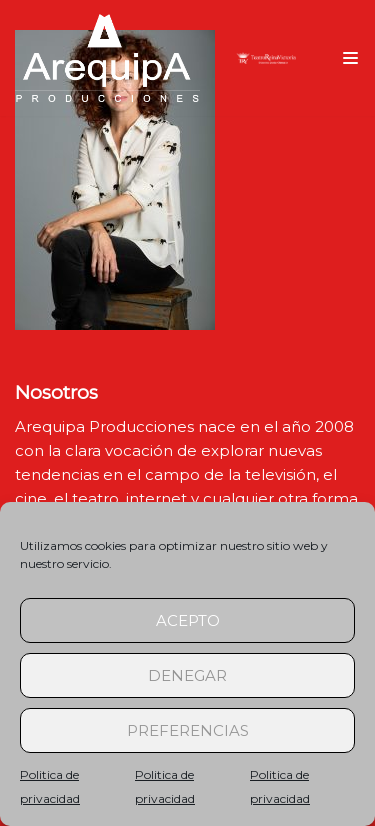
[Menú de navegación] (350, 58)
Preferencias (188, 730)
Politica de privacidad (50, 786)
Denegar (187, 675)
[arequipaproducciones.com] (107, 58)
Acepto (188, 620)
